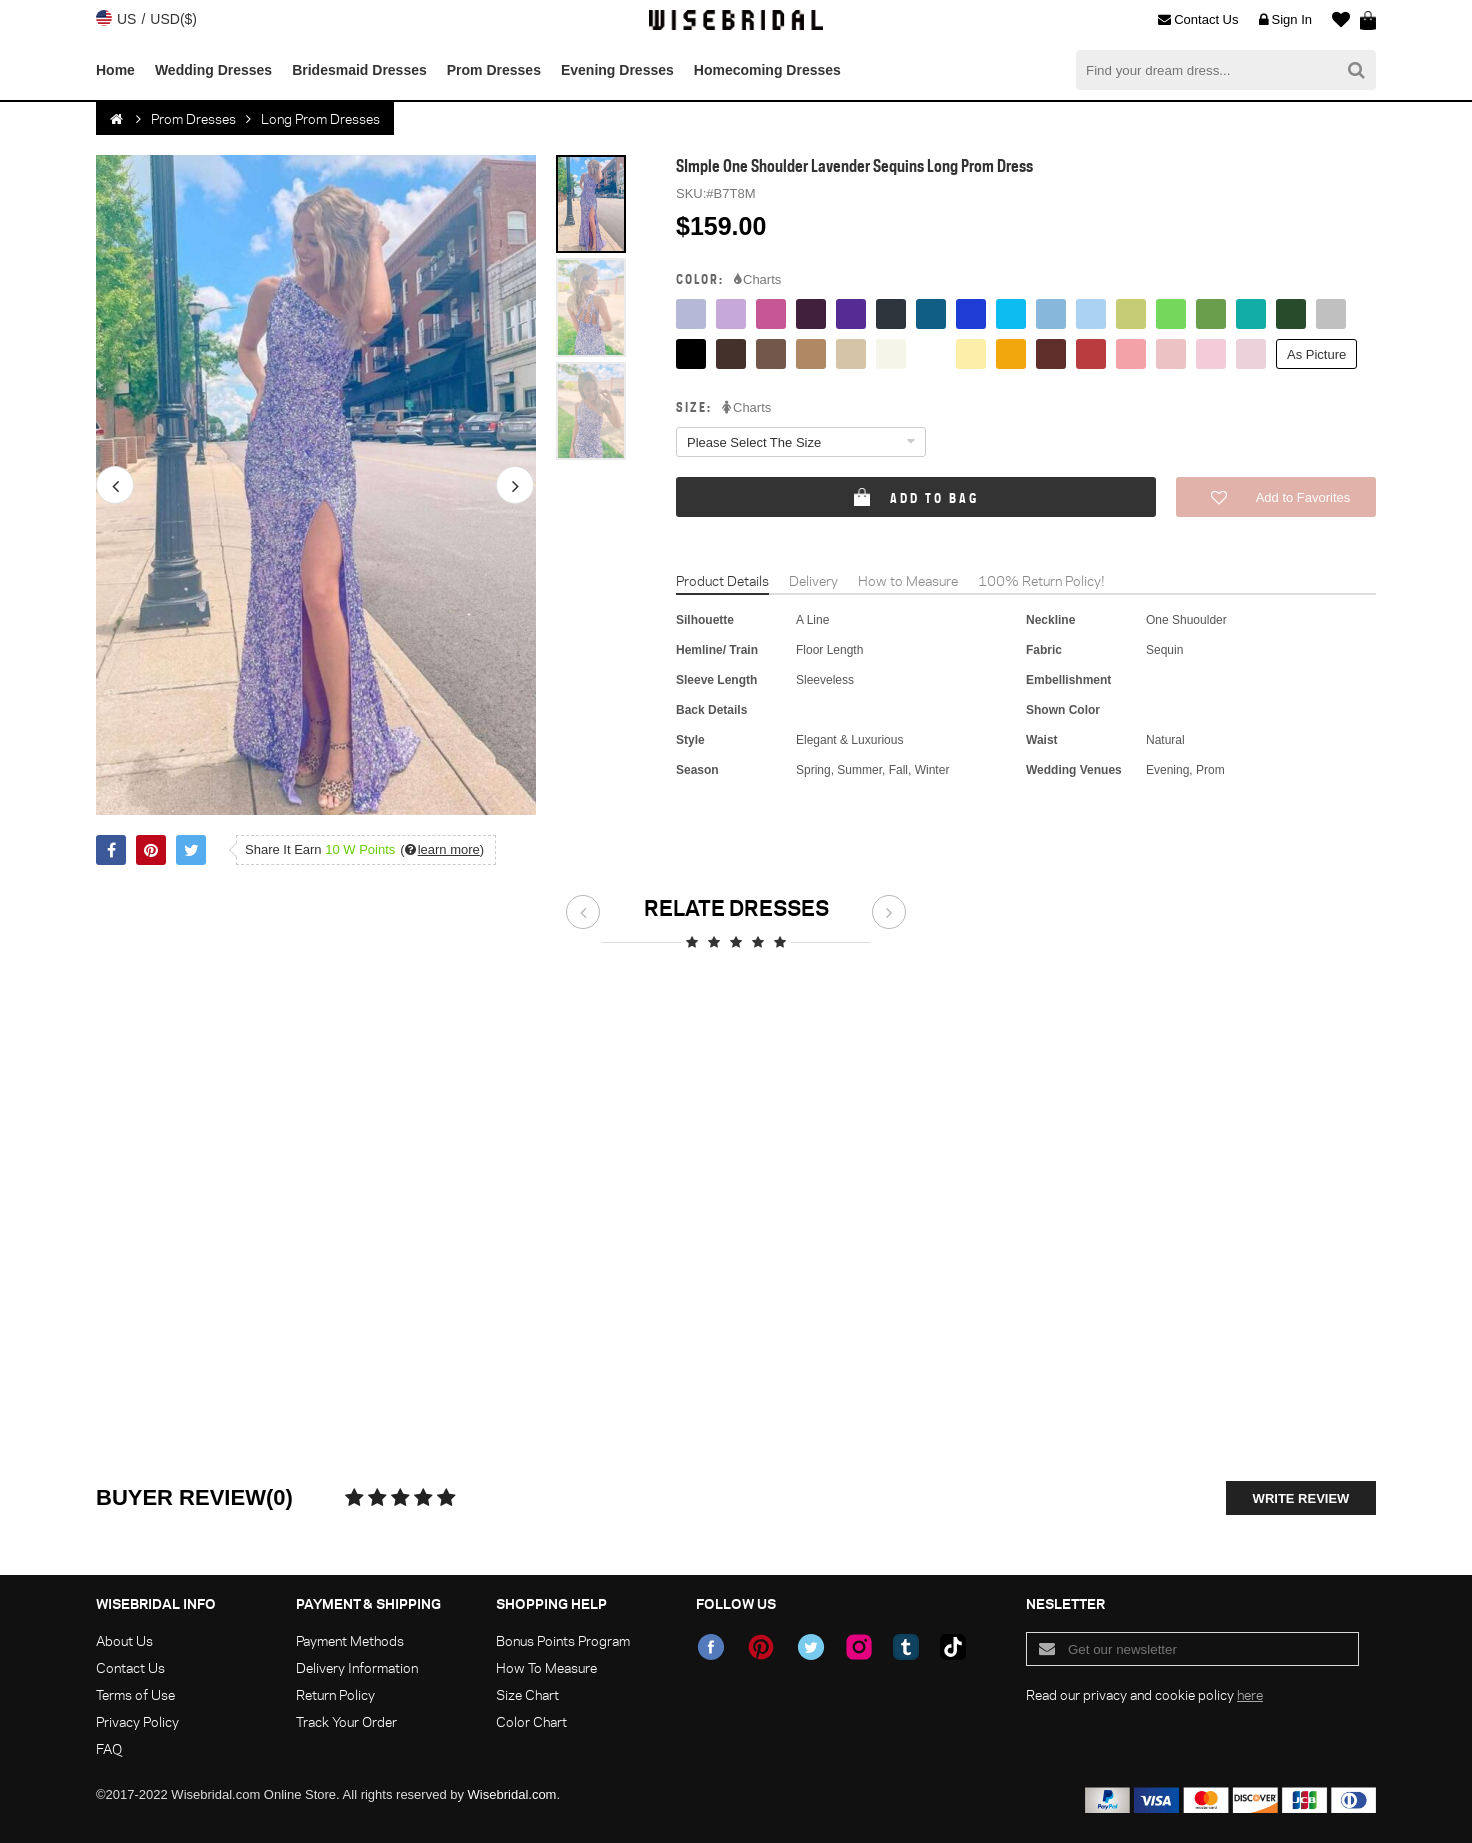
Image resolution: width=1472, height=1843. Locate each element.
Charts (757, 280)
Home (115, 70)
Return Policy (335, 1694)
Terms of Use (135, 1694)
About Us (124, 1640)
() (442, 849)
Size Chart (527, 1694)
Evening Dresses (617, 70)
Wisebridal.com (512, 1794)
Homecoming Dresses (767, 70)
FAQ (109, 1748)
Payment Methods (350, 1640)
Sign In (1285, 20)
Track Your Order (346, 1721)
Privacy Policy (137, 1721)
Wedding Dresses (213, 70)
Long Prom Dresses (320, 118)
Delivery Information (357, 1667)
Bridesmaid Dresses (359, 70)
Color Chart (531, 1721)
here (1250, 1694)
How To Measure (546, 1667)
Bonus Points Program (563, 1640)
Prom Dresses (494, 70)
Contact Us (1198, 20)
